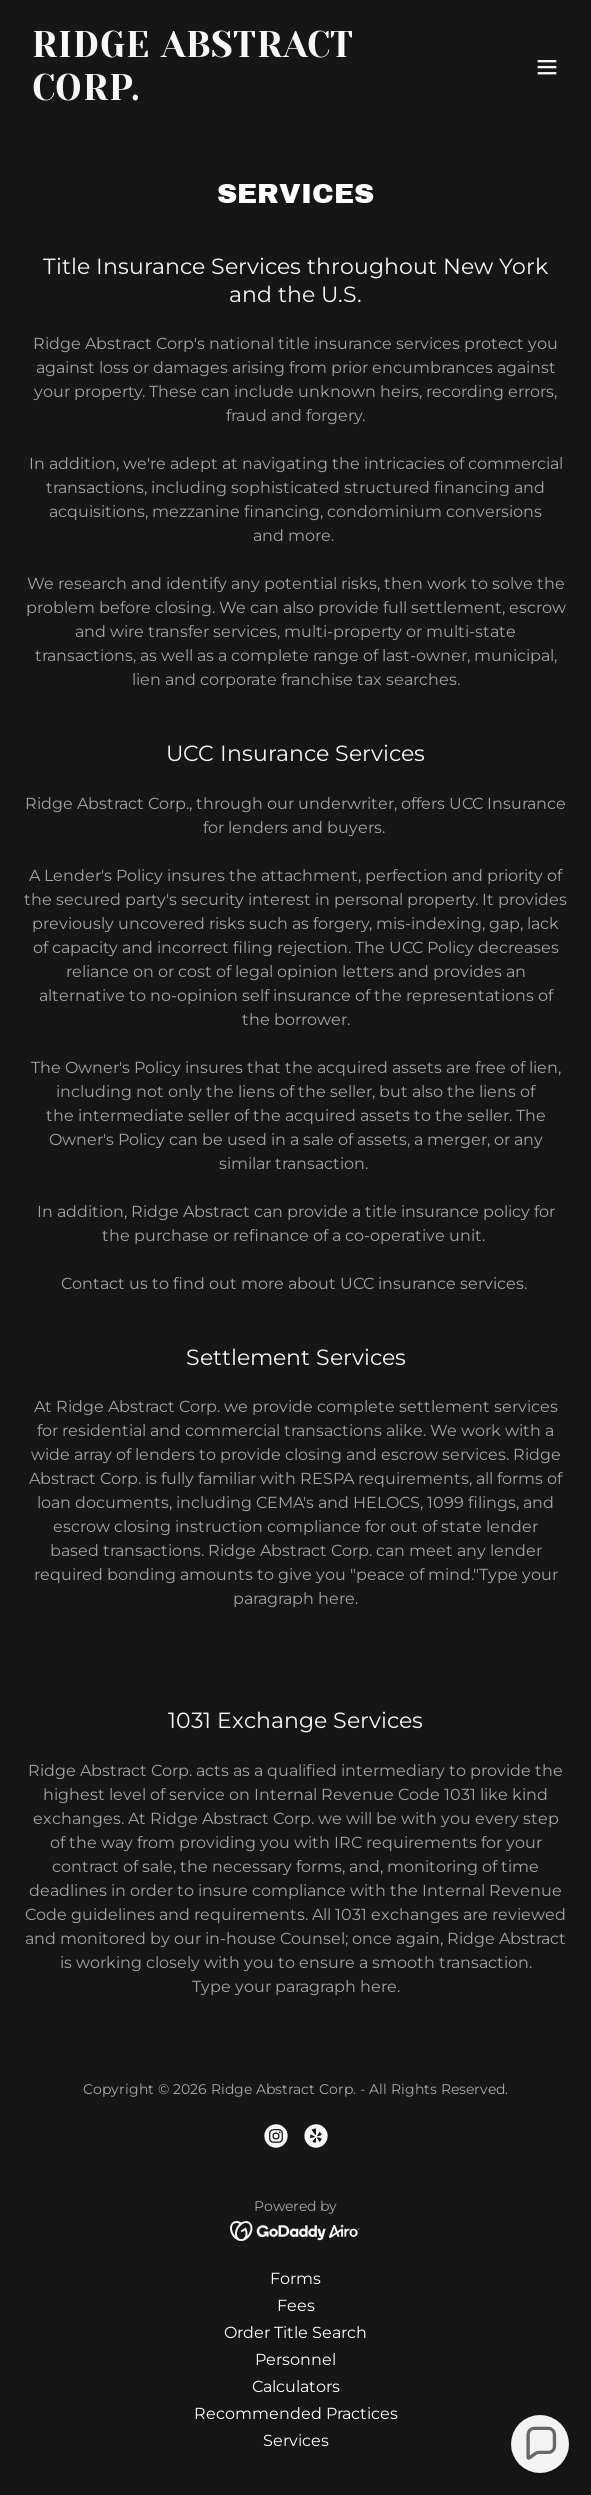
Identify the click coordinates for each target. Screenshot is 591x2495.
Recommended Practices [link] (296, 2413)
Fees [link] (296, 2305)
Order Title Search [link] (295, 2332)
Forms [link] (295, 2278)
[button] (547, 67)
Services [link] (296, 2440)
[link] (214, 94)
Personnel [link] (295, 2359)
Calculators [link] (296, 2386)
